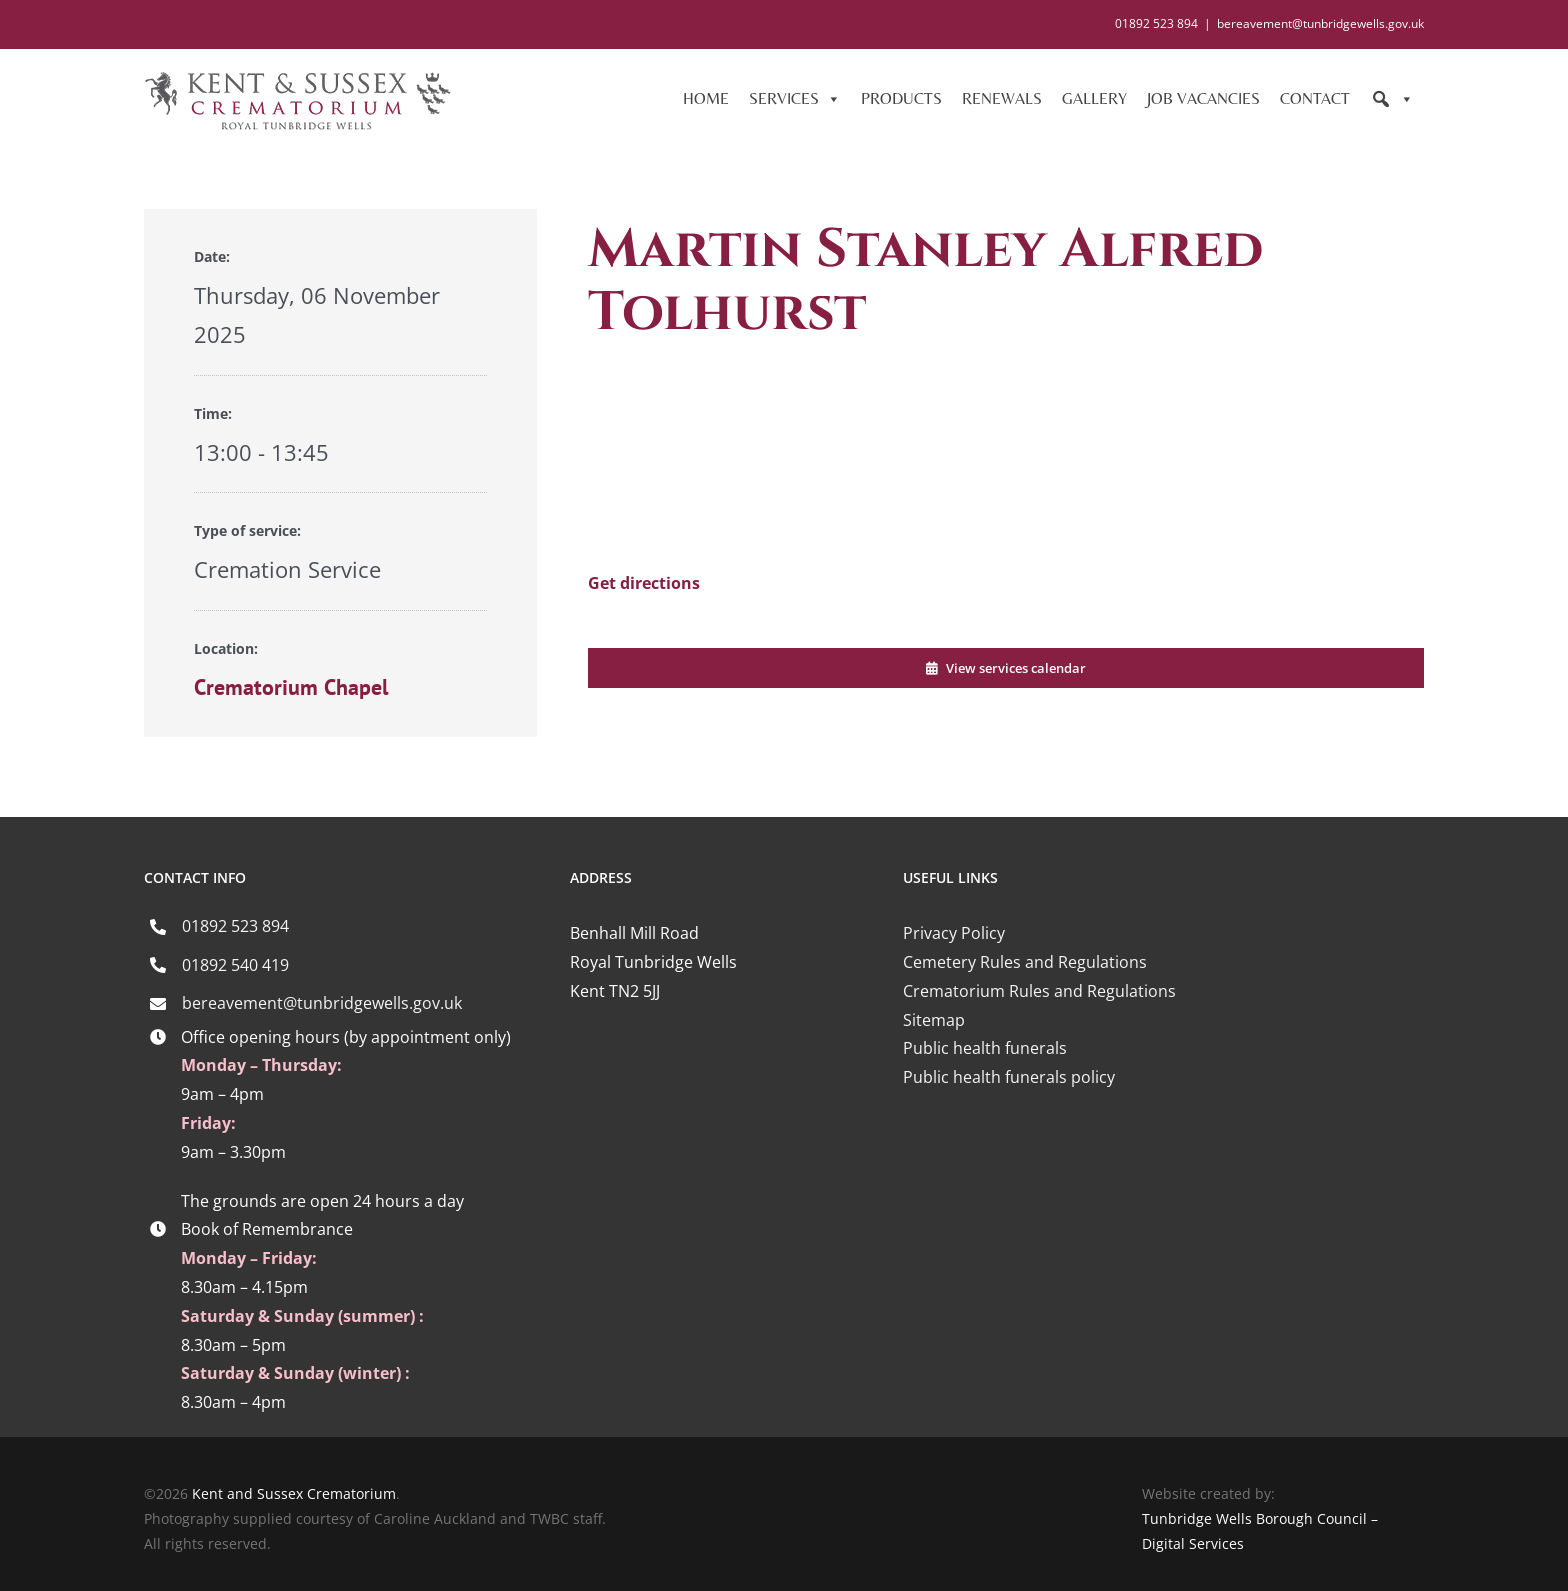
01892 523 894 (235, 926)
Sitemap (934, 1020)
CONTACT (1315, 98)
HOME (706, 98)
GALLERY (1094, 98)
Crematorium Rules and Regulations (1039, 991)
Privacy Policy (954, 933)
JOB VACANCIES (1203, 98)
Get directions (644, 583)
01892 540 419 (235, 965)
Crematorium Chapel (291, 687)
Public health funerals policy (1009, 1077)
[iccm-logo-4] (1050, 1166)
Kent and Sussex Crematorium (294, 1493)
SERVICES (795, 99)
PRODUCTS (901, 98)
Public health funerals (985, 1048)
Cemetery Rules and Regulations (1025, 962)
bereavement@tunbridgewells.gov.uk (1320, 23)
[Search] (1392, 99)
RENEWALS (1002, 98)
